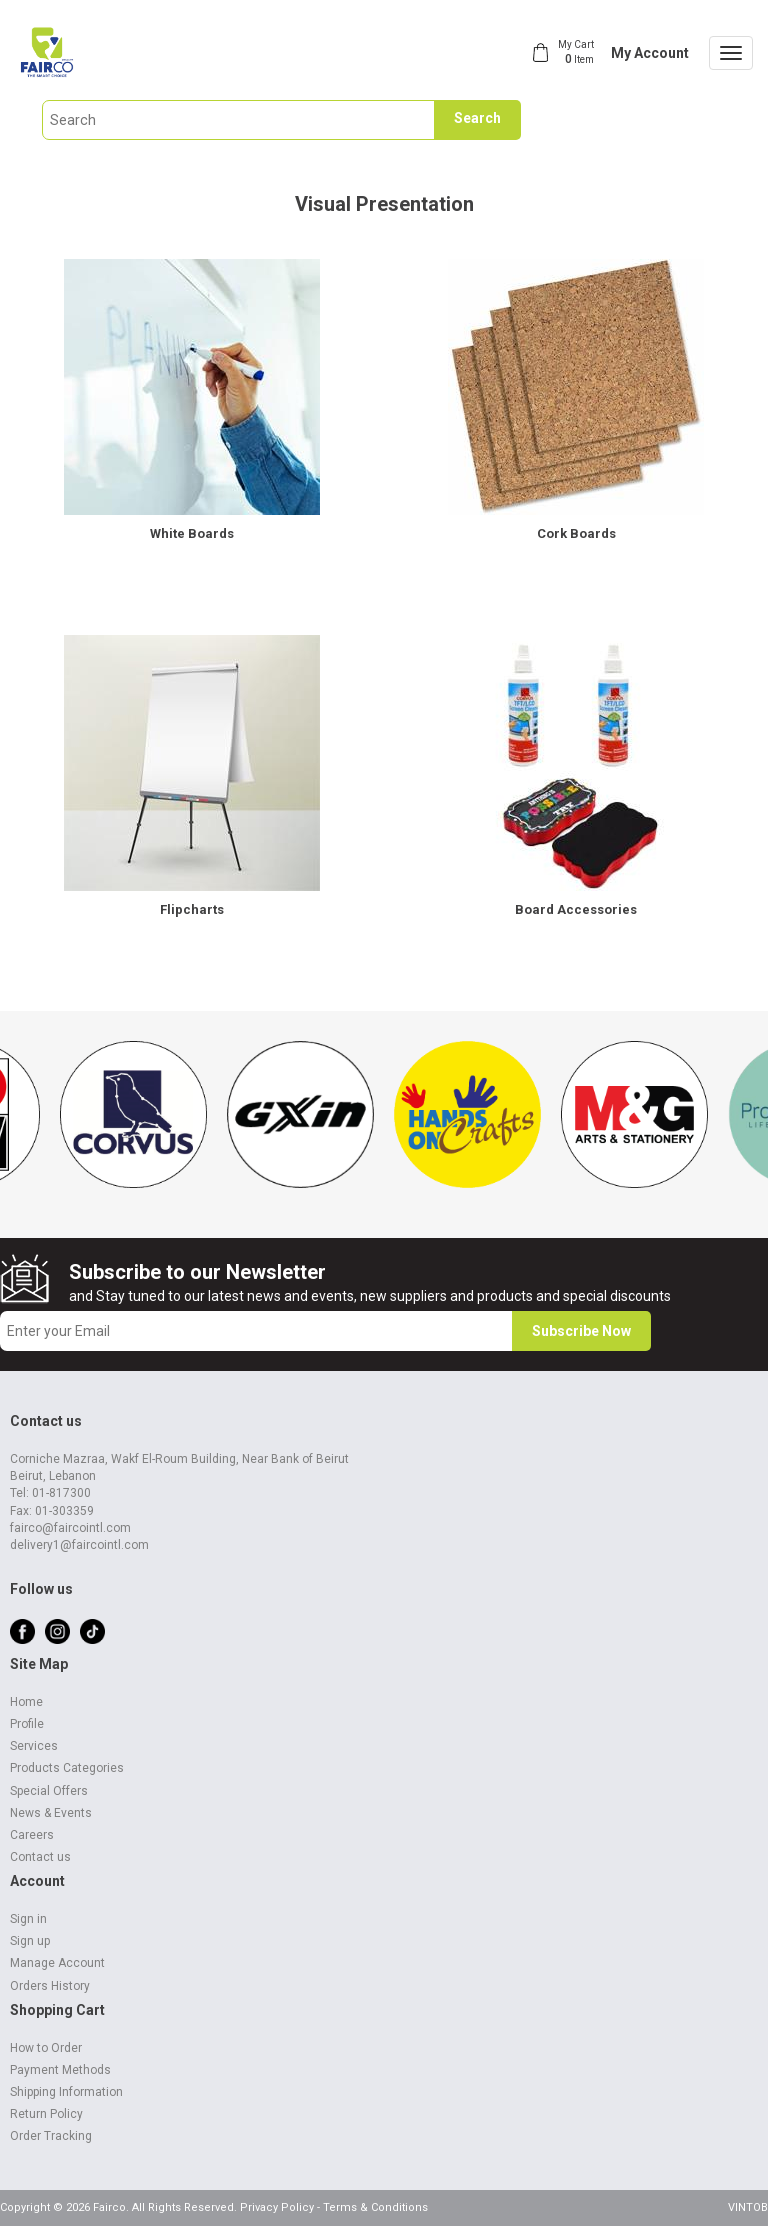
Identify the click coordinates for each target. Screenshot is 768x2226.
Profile (27, 1724)
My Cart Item (576, 52)
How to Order (46, 2048)
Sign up (30, 1941)
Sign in (28, 1919)
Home (26, 1702)
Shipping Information (66, 2092)
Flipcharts (192, 909)
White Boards (192, 533)
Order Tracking (51, 2136)
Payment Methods (60, 2070)
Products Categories (67, 1768)
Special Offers (49, 1791)
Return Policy (46, 2114)
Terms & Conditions (375, 2207)
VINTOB (748, 2207)
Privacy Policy (277, 2207)
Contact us (40, 1857)
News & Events (51, 1813)
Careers (32, 1835)
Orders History (50, 1986)
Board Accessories (576, 909)
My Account (650, 53)
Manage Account (57, 1963)
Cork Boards (576, 533)
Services (34, 1746)
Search (477, 118)
